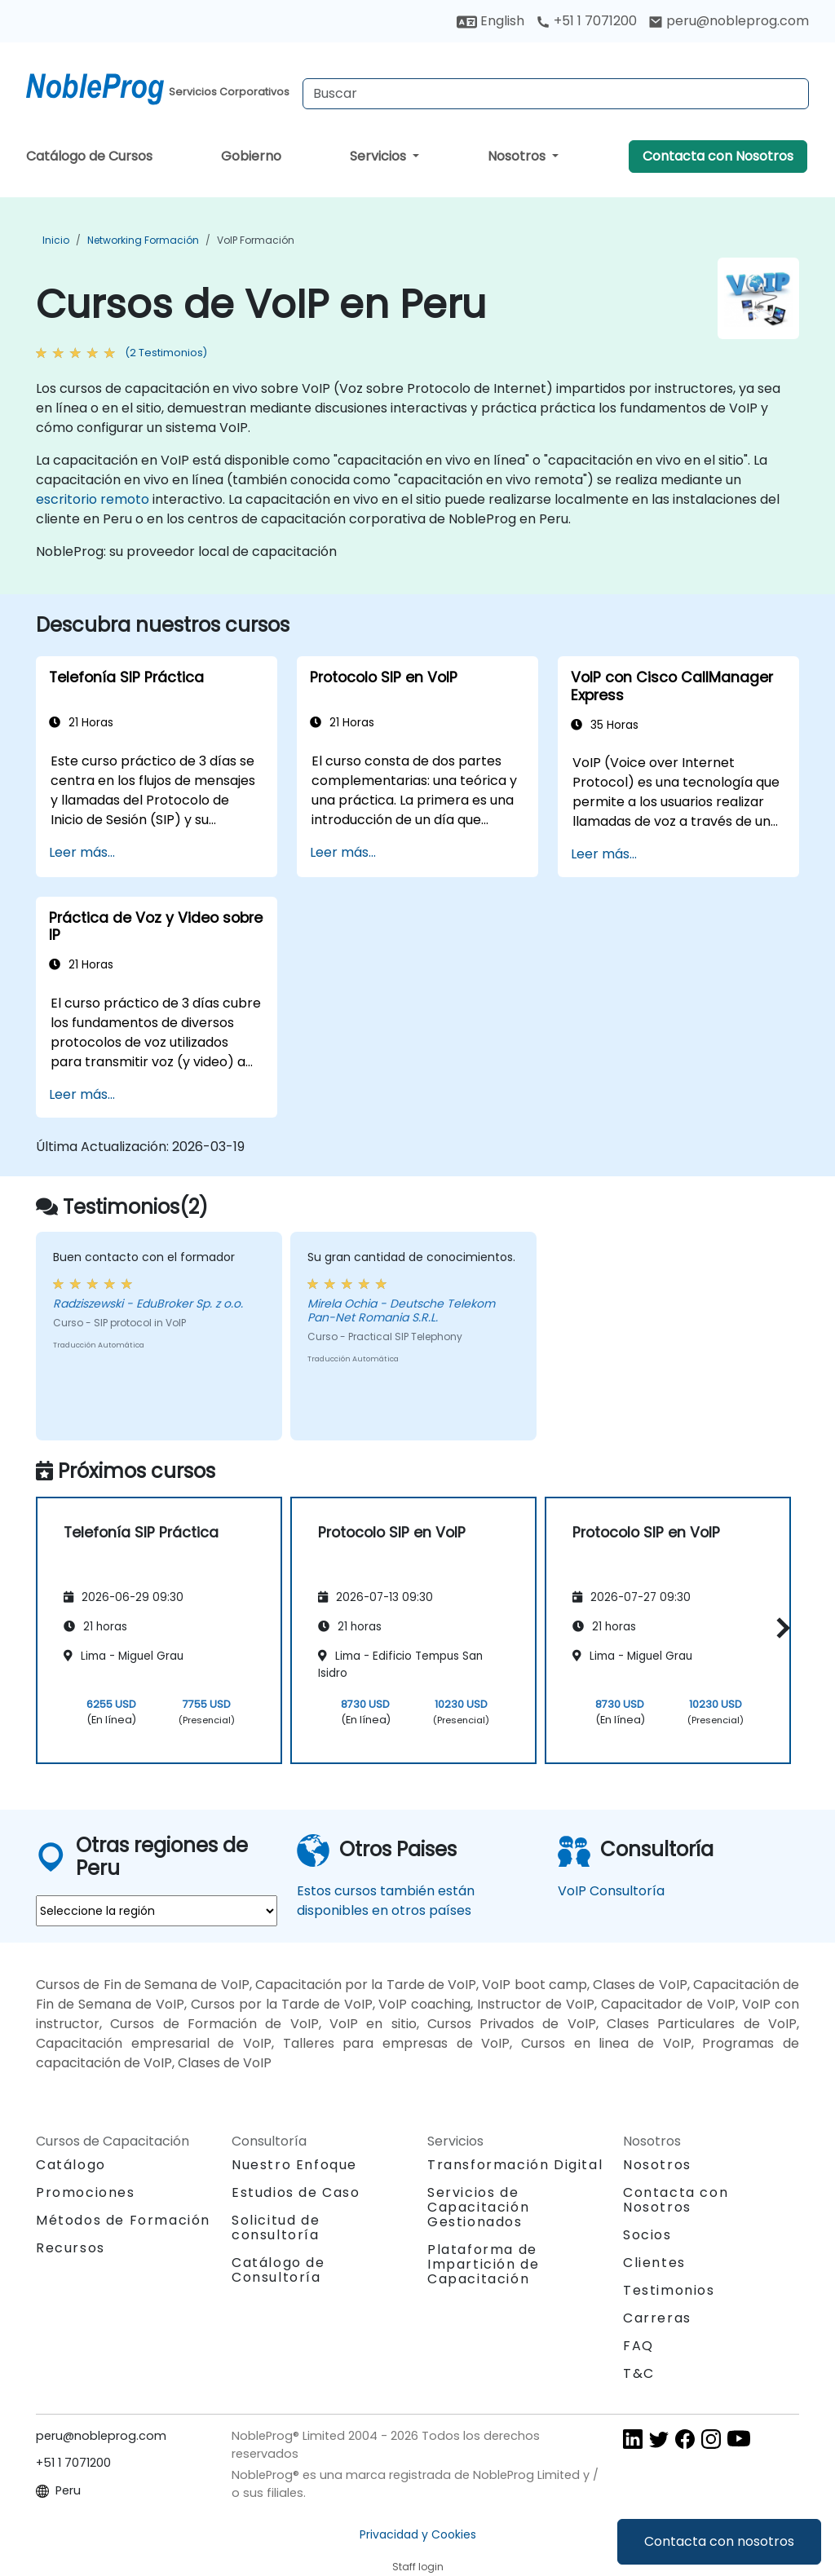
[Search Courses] (556, 93)
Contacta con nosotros (719, 2541)
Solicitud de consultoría (276, 2228)
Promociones (85, 2192)
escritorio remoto (92, 499)
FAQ (638, 2345)
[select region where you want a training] (156, 1910)
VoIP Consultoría (611, 1890)
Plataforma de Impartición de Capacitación (483, 2264)
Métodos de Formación (123, 2220)
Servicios (379, 156)
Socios (647, 2234)
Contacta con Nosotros (718, 156)
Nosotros (518, 156)
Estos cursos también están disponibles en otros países (386, 1900)
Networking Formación (143, 240)
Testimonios (669, 2290)
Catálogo (71, 2164)
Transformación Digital (515, 2164)
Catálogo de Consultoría (278, 2270)
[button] (779, 1627)
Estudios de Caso (296, 2192)
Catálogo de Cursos (89, 156)
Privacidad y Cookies (418, 2534)
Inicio (55, 240)
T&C (639, 2373)
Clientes (654, 2262)
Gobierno (251, 156)
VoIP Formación (255, 240)
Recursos (70, 2248)
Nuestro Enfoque (294, 2164)
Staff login (418, 2567)
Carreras (657, 2318)
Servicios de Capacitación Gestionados (478, 2207)
